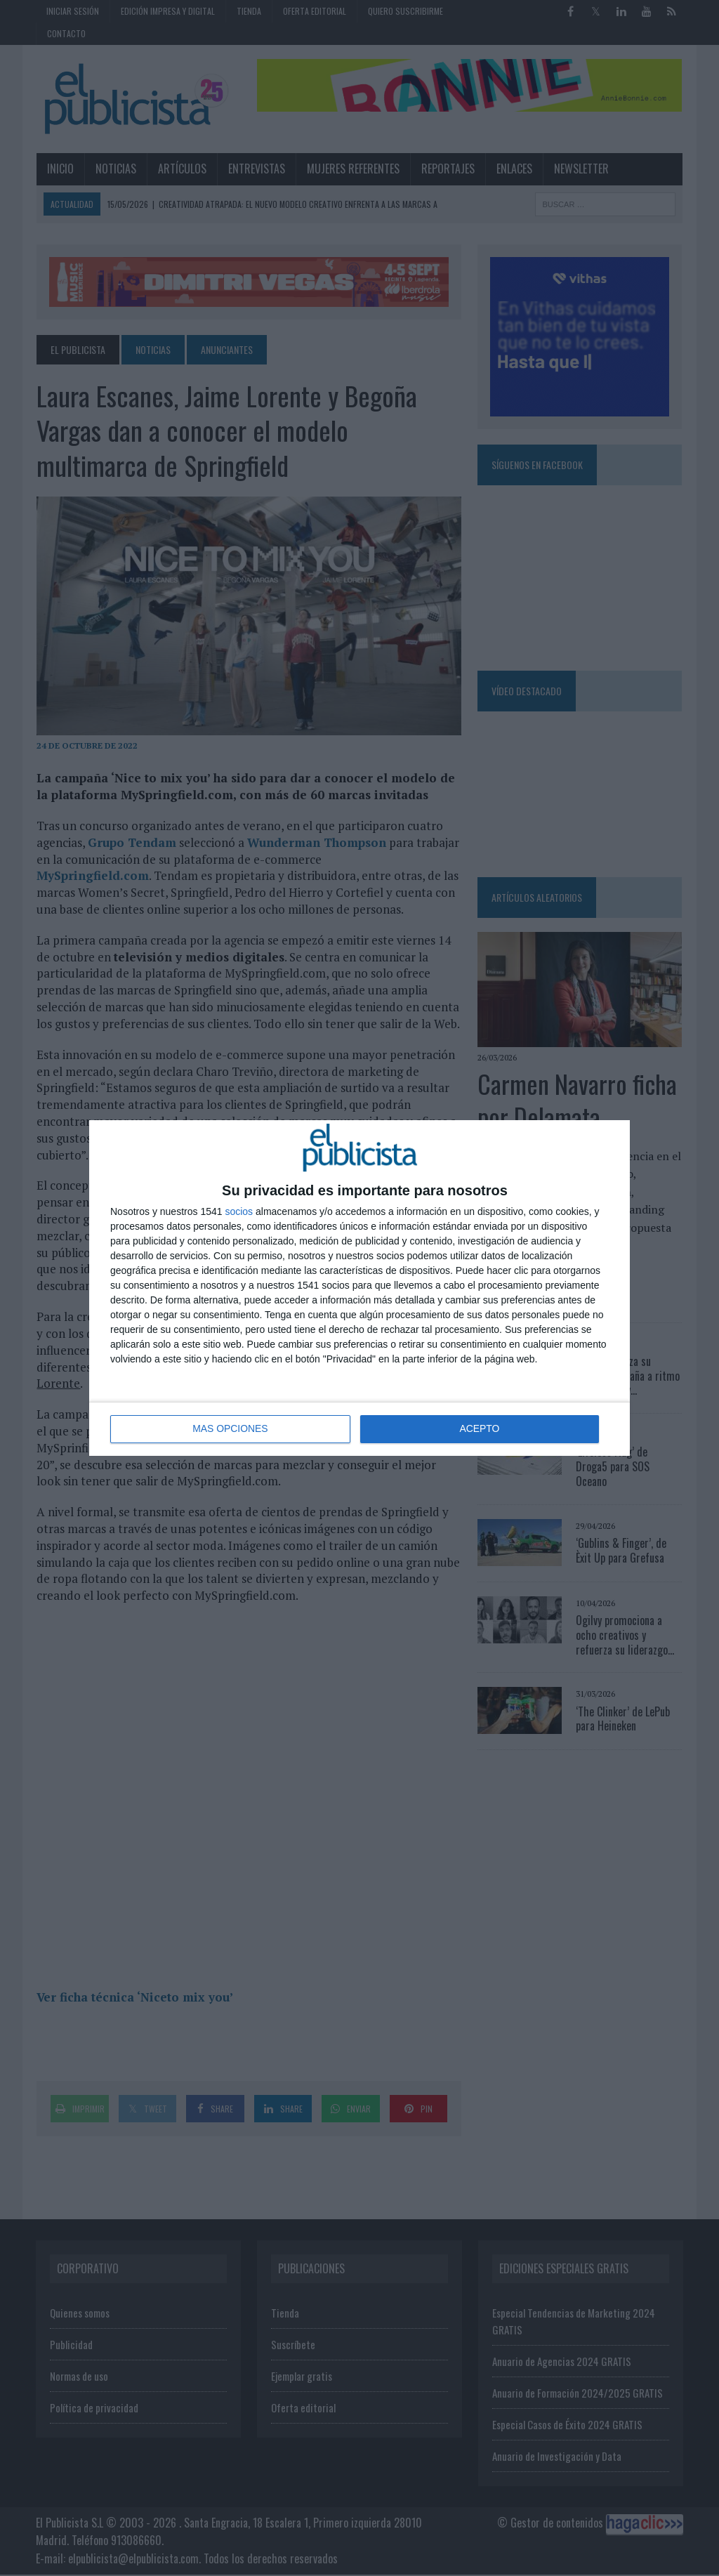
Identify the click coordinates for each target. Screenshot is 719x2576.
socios (239, 1211)
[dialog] (359, 1288)
